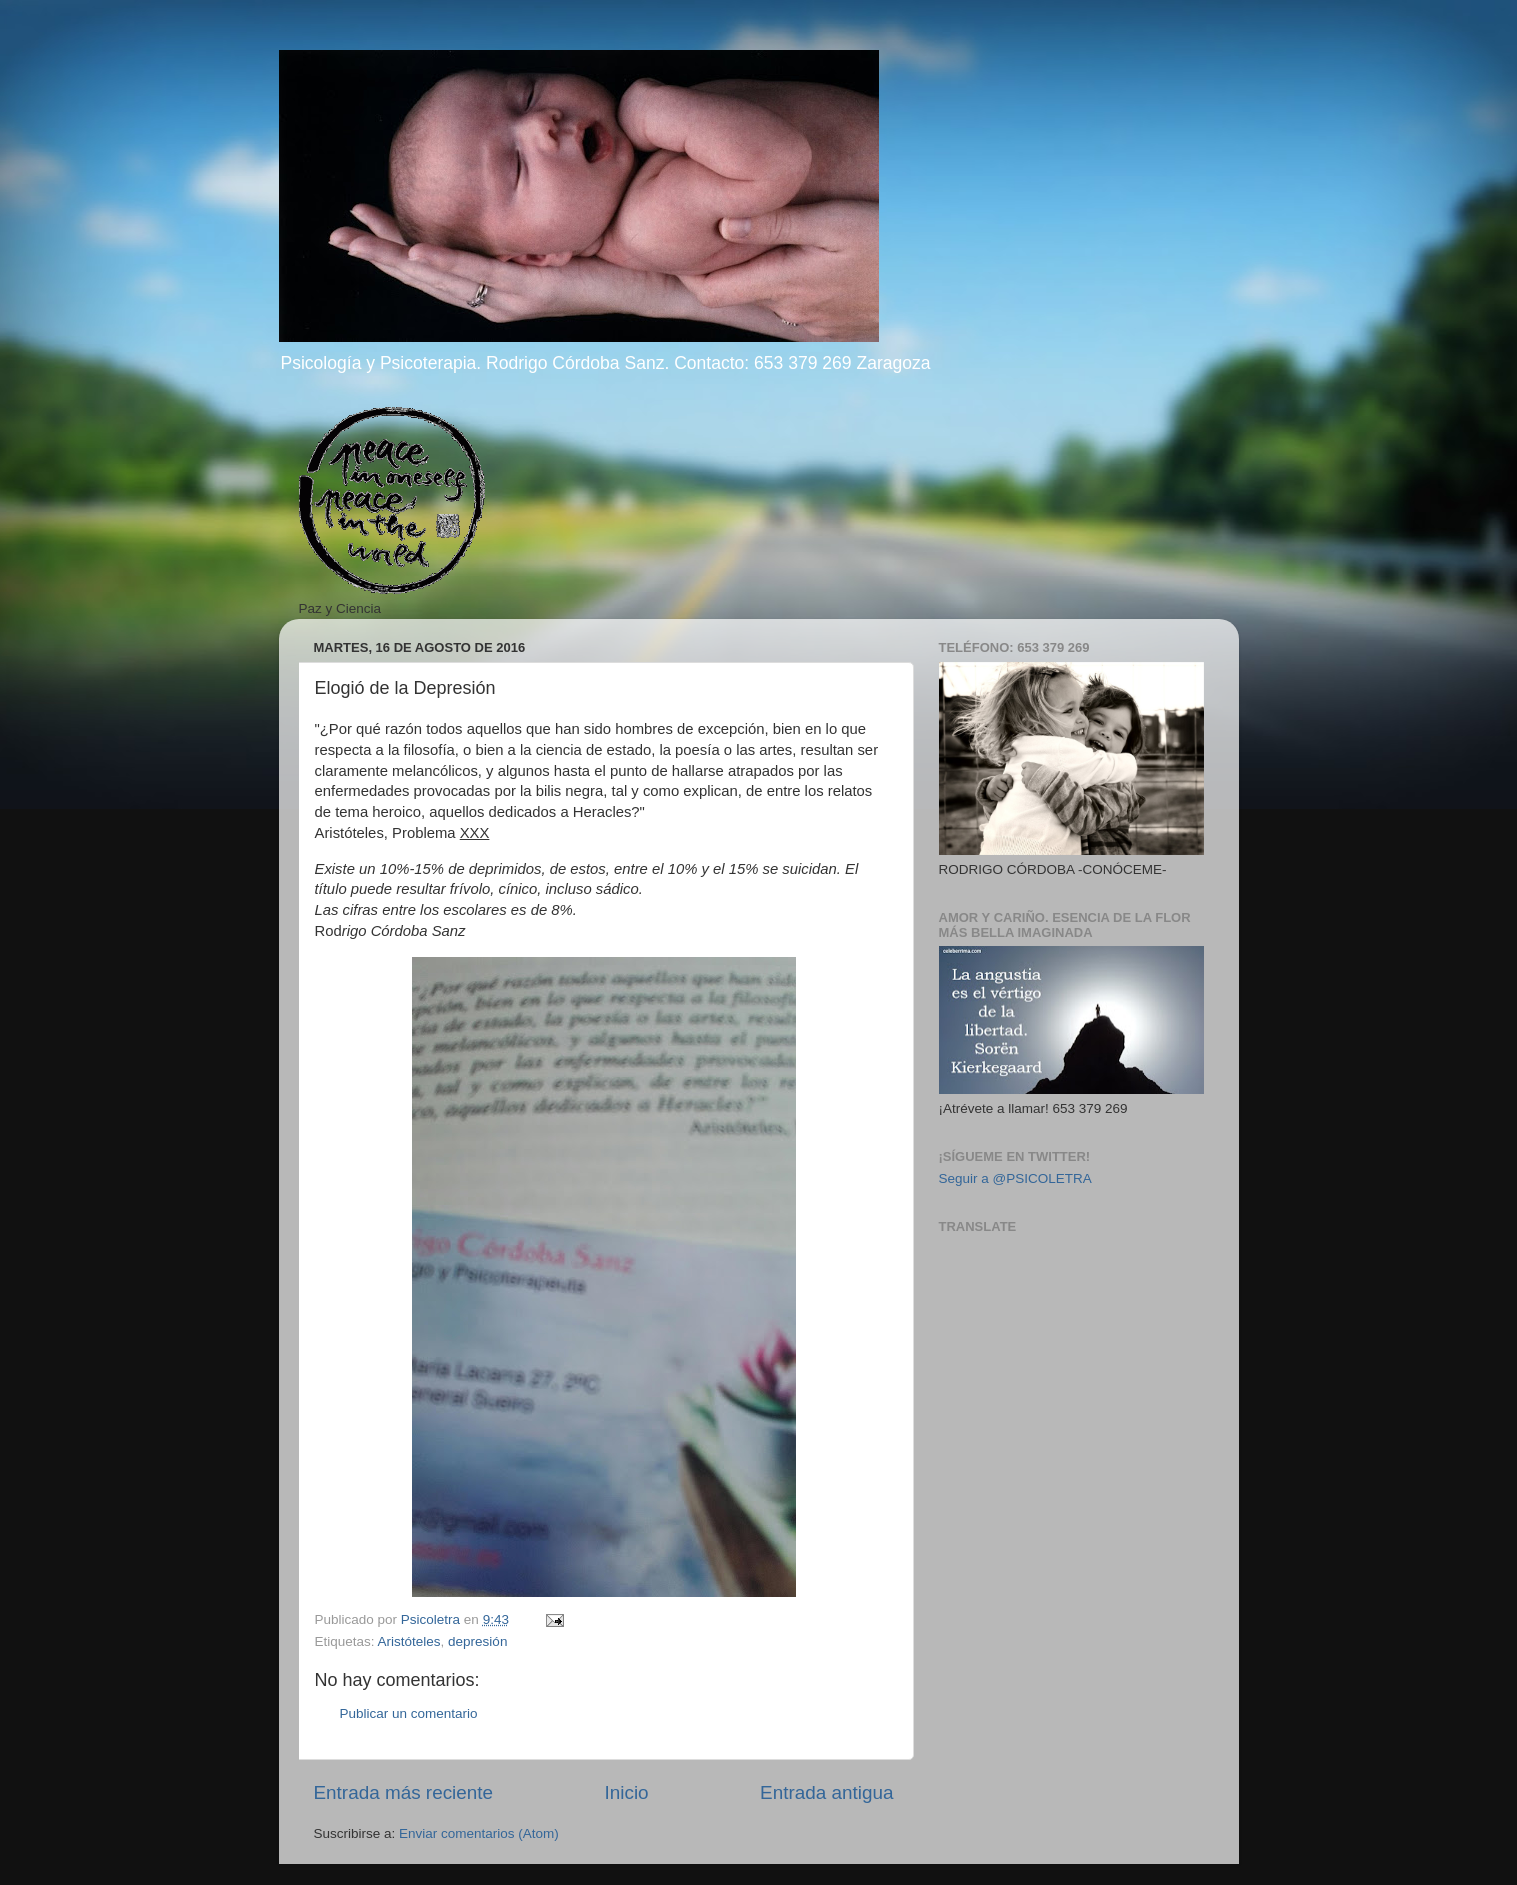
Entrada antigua (826, 1792)
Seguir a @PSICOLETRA (1015, 1178)
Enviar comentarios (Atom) (479, 1833)
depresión (477, 1641)
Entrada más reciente (404, 1792)
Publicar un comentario (409, 1713)
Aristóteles (409, 1641)
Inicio (627, 1792)
